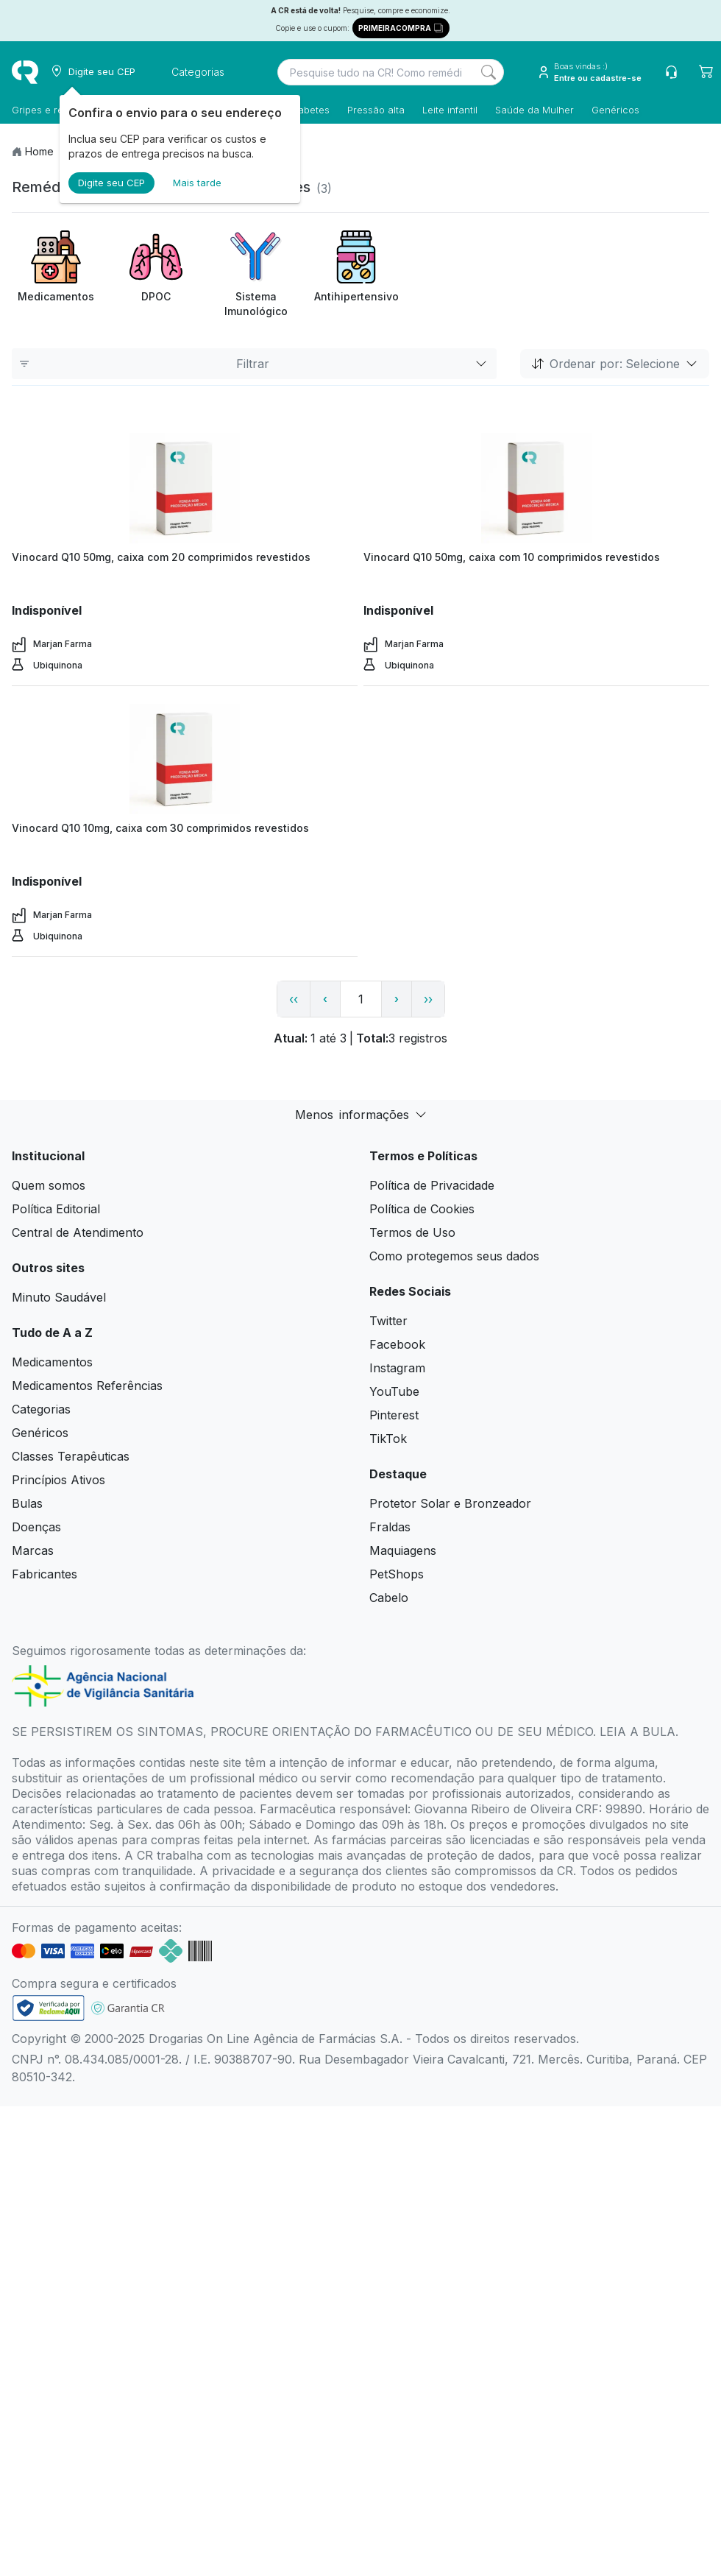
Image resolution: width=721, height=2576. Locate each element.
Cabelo (388, 1597)
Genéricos (615, 110)
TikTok (388, 1438)
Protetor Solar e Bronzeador (450, 1503)
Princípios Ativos (58, 1479)
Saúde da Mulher (534, 110)
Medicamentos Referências (87, 1385)
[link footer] (48, 2008)
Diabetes (309, 110)
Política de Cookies (422, 1208)
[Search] (488, 72)
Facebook (397, 1344)
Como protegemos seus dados (454, 1256)
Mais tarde (197, 182)
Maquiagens (402, 1550)
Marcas (33, 1550)
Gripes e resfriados (56, 110)
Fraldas (390, 1527)
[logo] (25, 72)
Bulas (27, 1503)
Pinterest (394, 1415)
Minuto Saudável (59, 1297)
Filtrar (254, 363)
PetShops (396, 1574)
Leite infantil (449, 110)
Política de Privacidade (431, 1185)
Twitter (388, 1320)
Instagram (397, 1368)
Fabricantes (44, 1574)
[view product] (184, 488)
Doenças (36, 1527)
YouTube (394, 1391)
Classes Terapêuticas (70, 1456)
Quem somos (48, 1185)
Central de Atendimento (77, 1232)
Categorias (41, 1409)
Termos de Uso (412, 1232)
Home (39, 151)
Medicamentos (52, 1362)
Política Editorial (56, 1208)
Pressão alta (376, 110)
